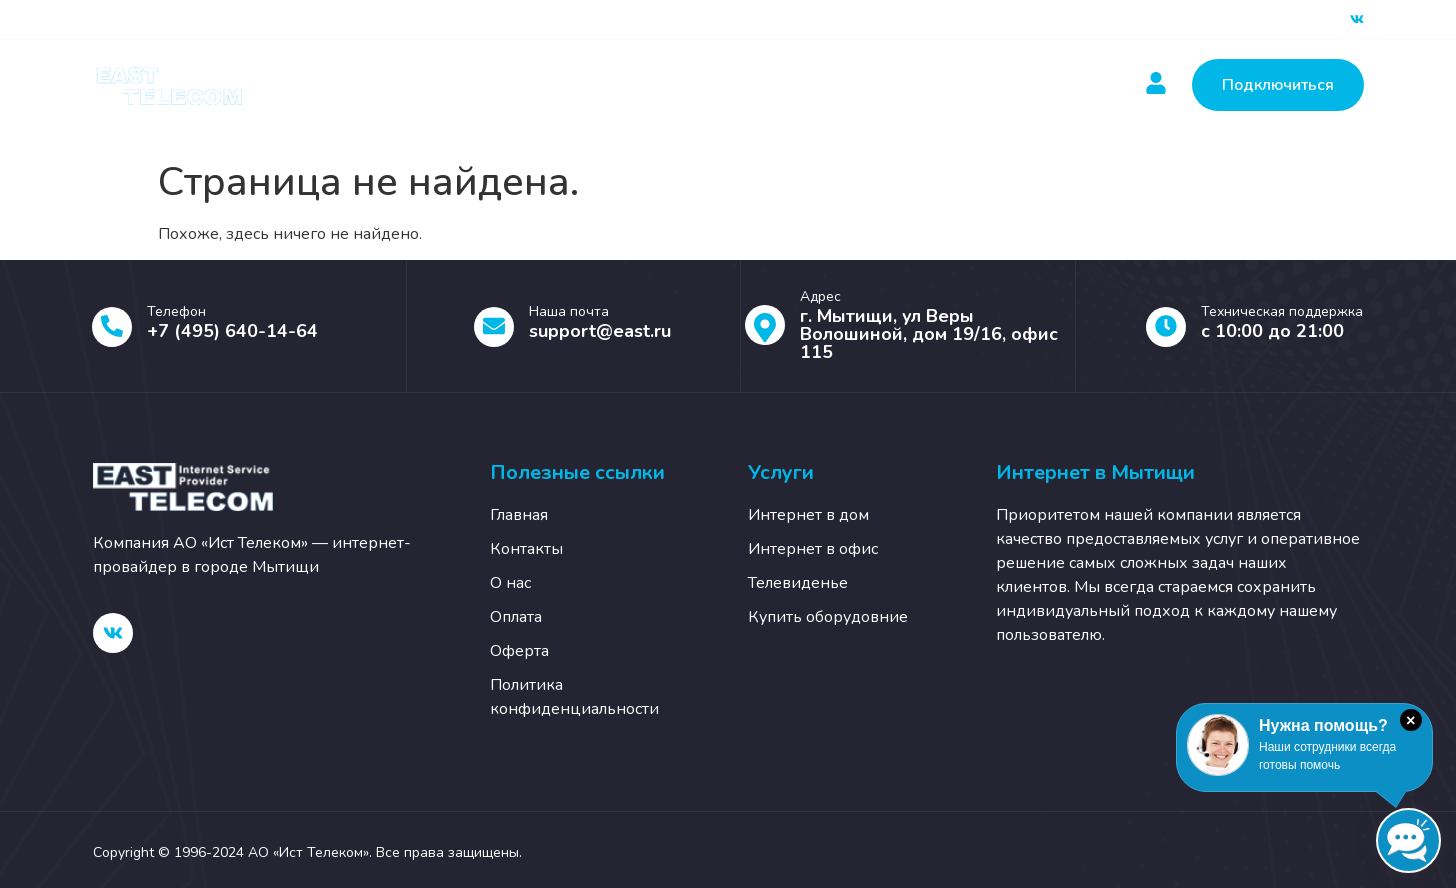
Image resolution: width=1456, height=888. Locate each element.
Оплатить (638, 85)
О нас (973, 85)
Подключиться (1278, 85)
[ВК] (1357, 20)
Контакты (868, 85)
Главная (404, 85)
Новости (753, 85)
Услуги (518, 85)
